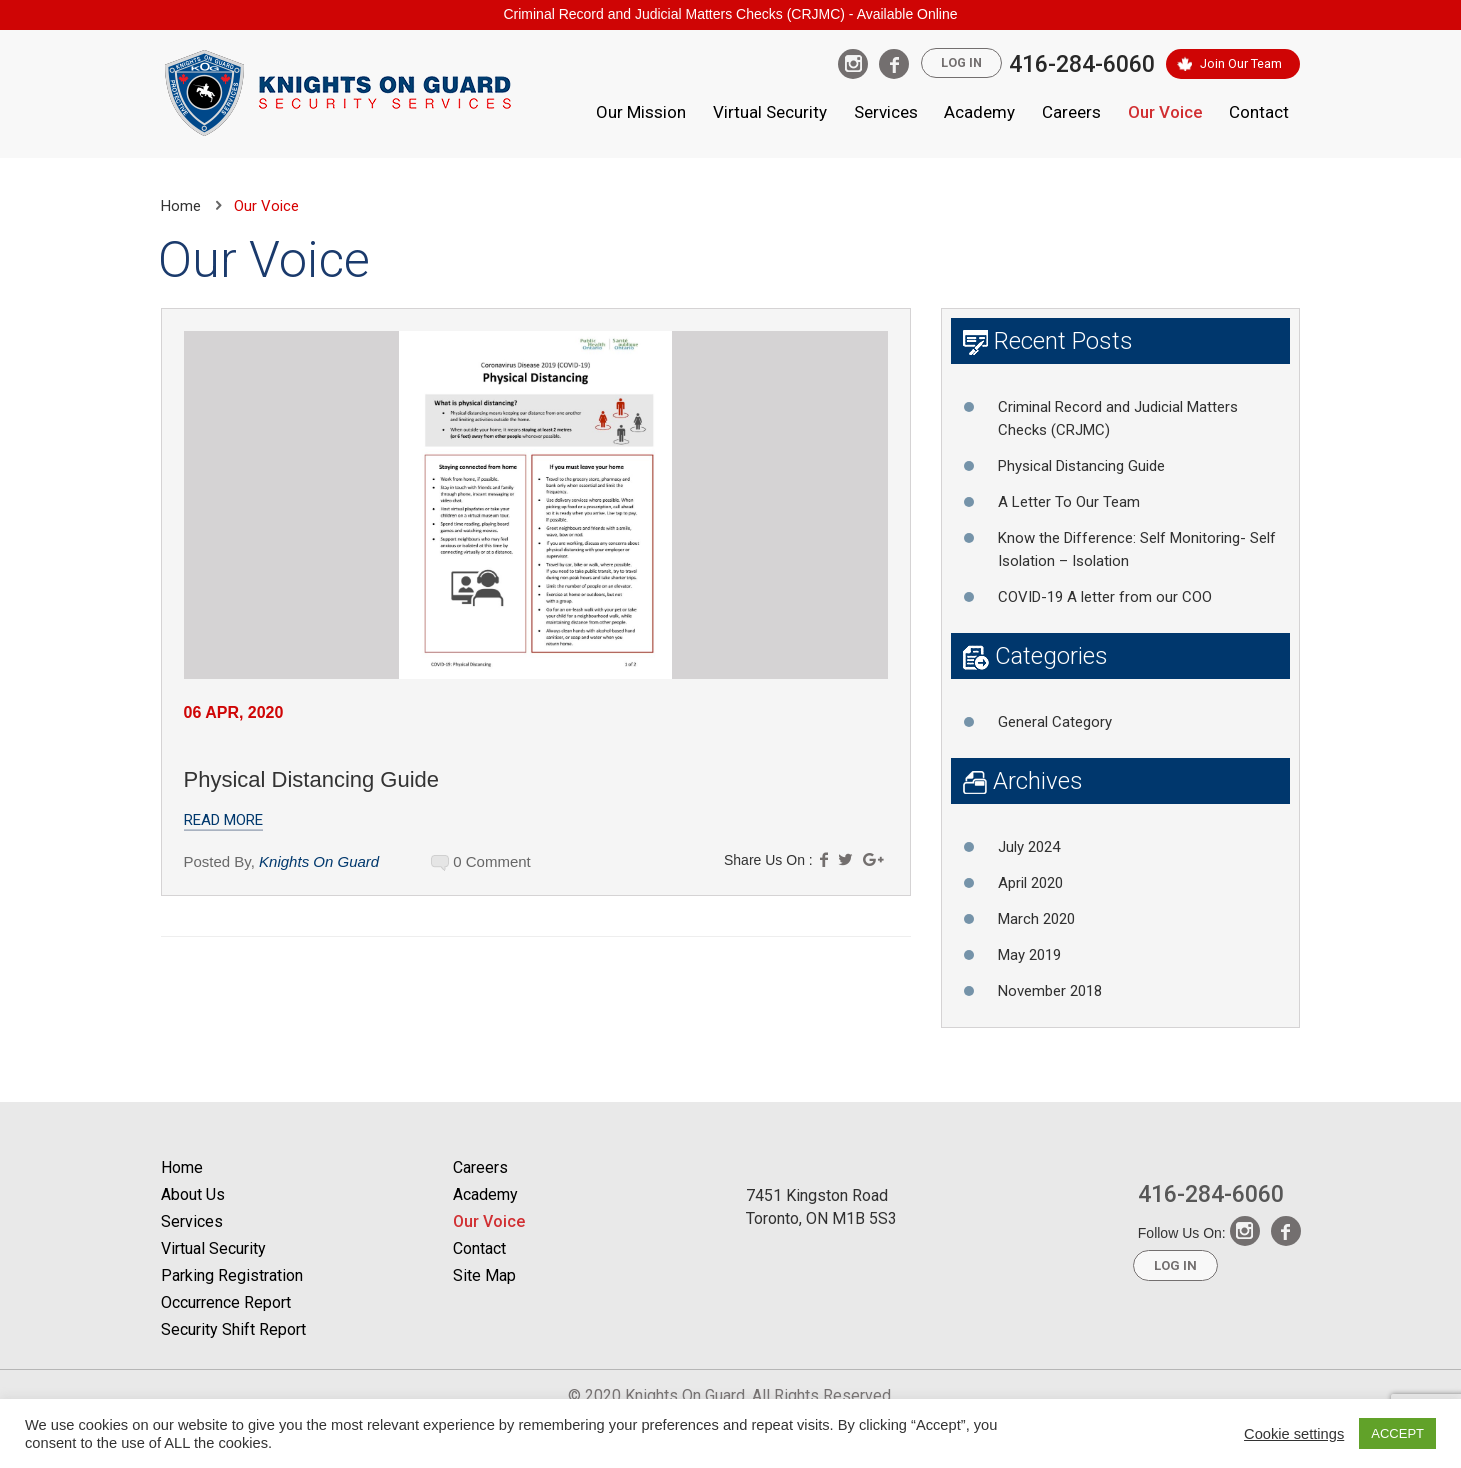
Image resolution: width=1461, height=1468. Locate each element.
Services (886, 112)
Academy (979, 112)
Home (181, 206)
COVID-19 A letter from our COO (1105, 597)
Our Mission (641, 112)
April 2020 (1030, 883)
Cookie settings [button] (1294, 1434)
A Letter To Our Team (1069, 502)
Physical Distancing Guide (312, 779)
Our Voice (1165, 112)
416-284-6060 (1080, 64)
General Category (1055, 722)
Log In (957, 63)
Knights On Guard (319, 861)
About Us (193, 1194)
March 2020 (1036, 919)
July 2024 (1029, 847)
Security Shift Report (233, 1329)
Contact (1259, 112)
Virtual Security (770, 112)
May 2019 (1029, 955)
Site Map (484, 1275)
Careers (1071, 112)
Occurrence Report (226, 1302)
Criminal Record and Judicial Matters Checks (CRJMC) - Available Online (730, 14)
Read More (223, 820)
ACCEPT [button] (1397, 1433)
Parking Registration (232, 1275)
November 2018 (1050, 991)
